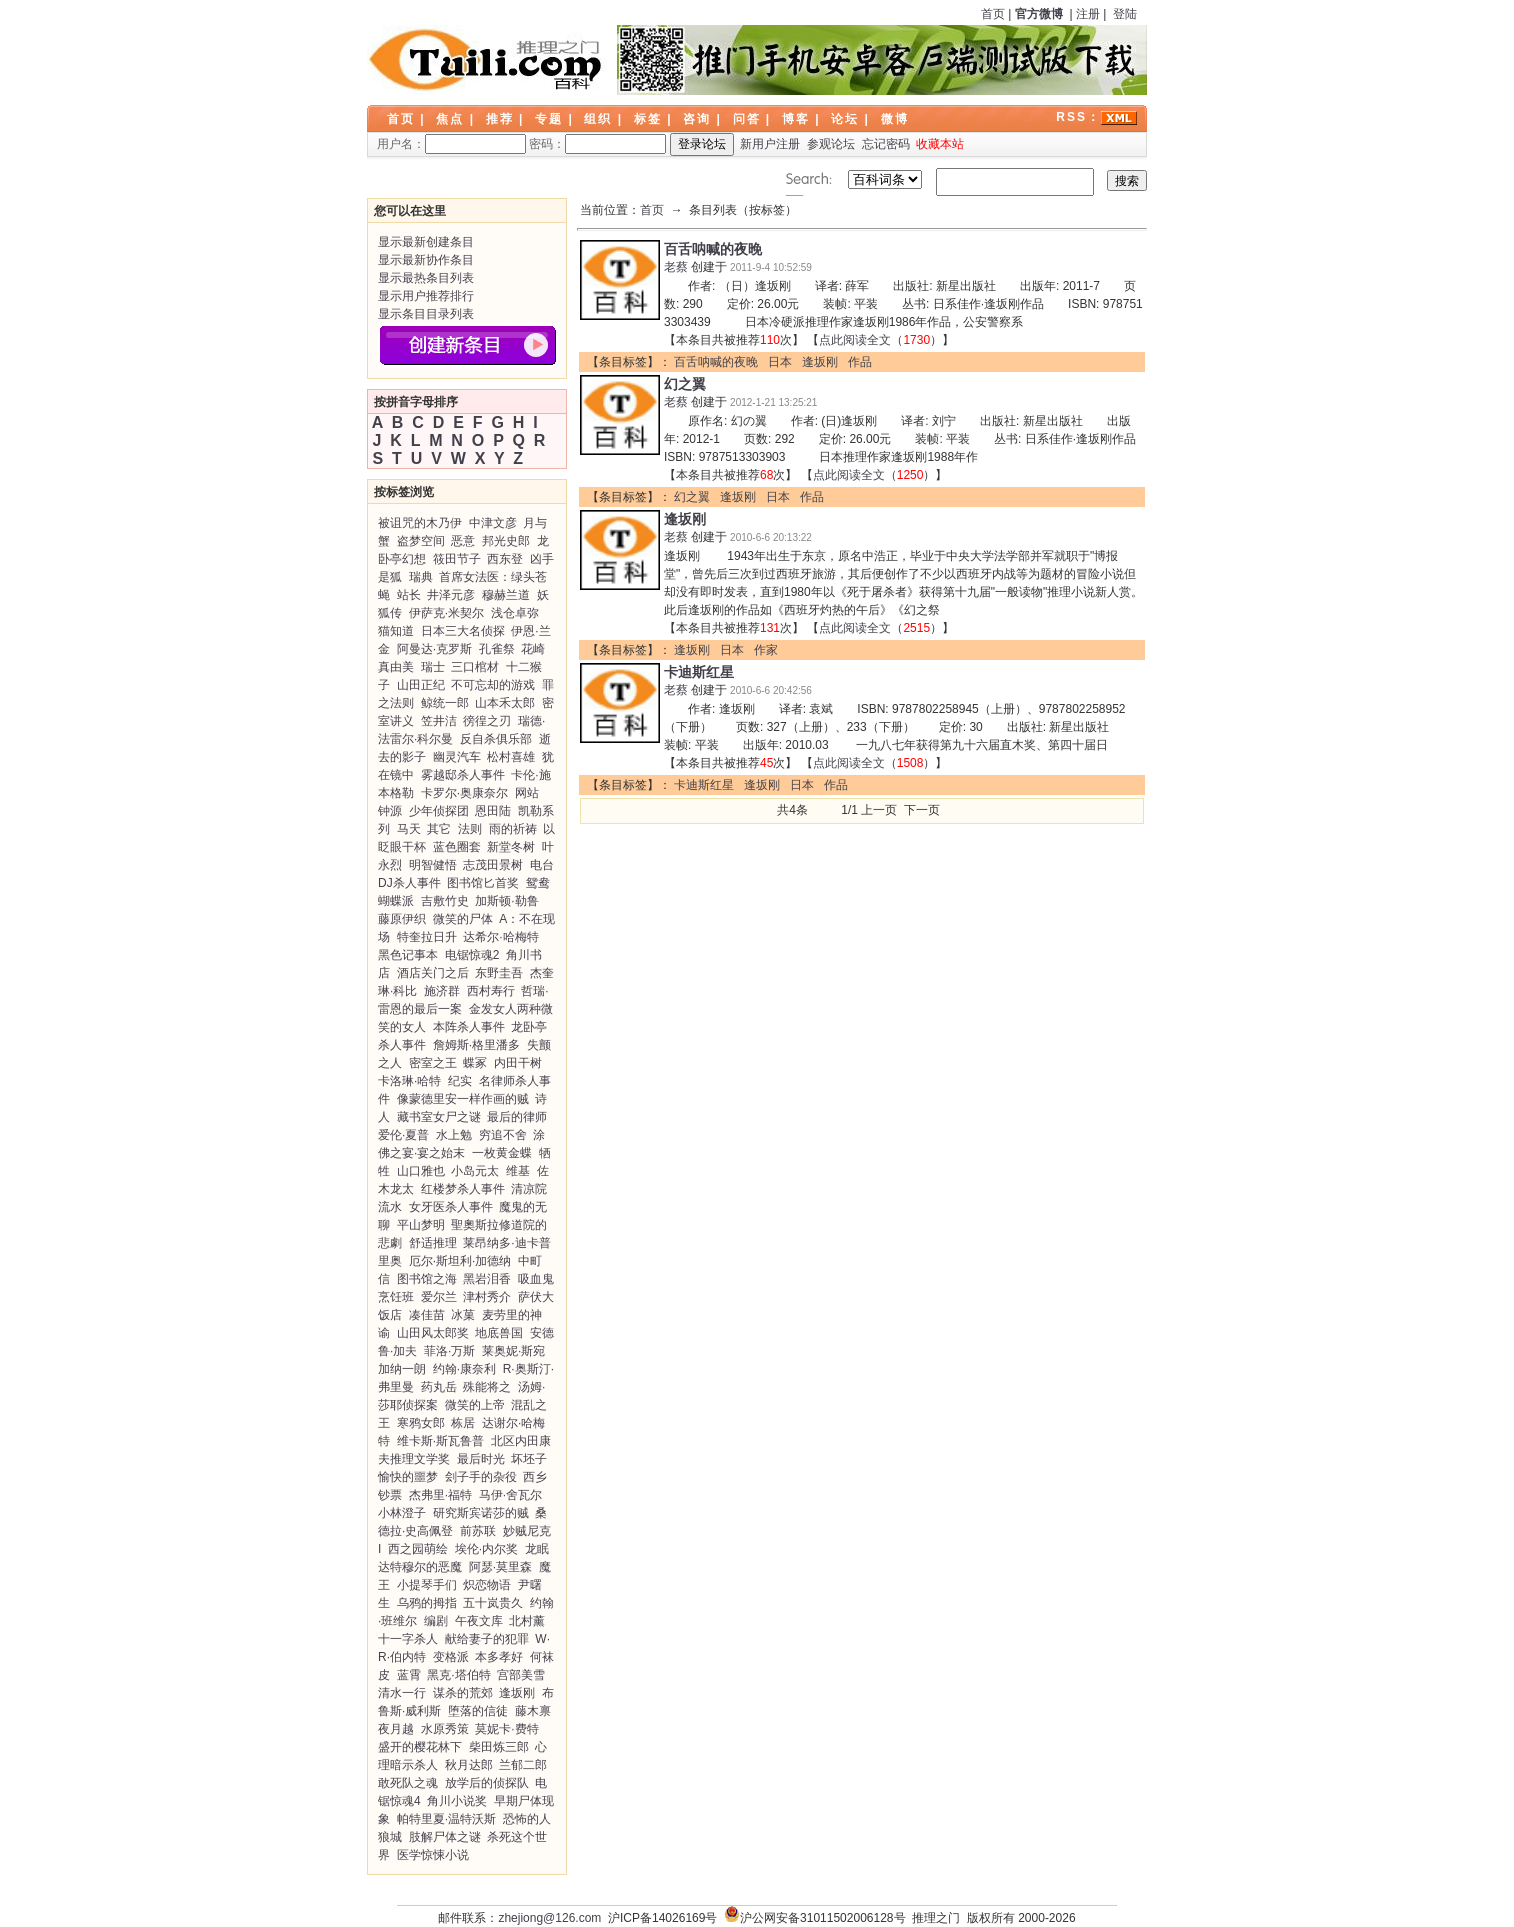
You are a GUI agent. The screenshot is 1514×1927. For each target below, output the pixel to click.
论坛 (845, 119)
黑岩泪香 (487, 1279)
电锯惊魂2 (472, 955)
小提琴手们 (427, 1585)
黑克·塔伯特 (458, 1675)
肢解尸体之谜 (445, 1837)
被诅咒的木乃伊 (420, 523)
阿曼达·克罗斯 (434, 649)
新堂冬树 (511, 847)
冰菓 (463, 1315)
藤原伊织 (402, 919)
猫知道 (396, 631)
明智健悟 (433, 865)
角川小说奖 (457, 1801)
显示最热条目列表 (426, 278)
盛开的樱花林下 (420, 1747)
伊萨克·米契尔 (446, 613)
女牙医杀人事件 (451, 1207)
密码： (597, 144)
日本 (780, 362)
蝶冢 (475, 1063)
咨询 (697, 119)
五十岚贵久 (493, 1603)
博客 (796, 119)
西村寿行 (491, 991)
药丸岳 (439, 1387)
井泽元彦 (451, 595)
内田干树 (518, 1063)
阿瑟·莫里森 (500, 1567)
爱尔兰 (439, 1297)
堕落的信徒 (478, 1711)
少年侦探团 (439, 811)
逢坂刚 (517, 1693)
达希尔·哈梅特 (500, 937)
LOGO (487, 60)
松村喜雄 (511, 757)
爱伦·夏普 (403, 1135)
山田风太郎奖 (433, 1333)
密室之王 (433, 1063)
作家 (766, 650)
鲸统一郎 (445, 703)
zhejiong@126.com (549, 1918)
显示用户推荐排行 (426, 296)
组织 (598, 119)
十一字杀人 (408, 1639)
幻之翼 (685, 384)
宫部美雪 (521, 1675)
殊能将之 (487, 1387)
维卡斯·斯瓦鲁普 (440, 1441)
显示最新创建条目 (426, 242)
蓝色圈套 (457, 847)
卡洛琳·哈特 (409, 1081)
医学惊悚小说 (433, 1855)
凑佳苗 (427, 1315)
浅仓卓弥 (515, 613)
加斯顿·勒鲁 (506, 901)
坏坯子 (529, 1459)
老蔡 (676, 267)
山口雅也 (421, 1171)
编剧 (436, 1621)
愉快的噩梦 (408, 1477)
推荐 (500, 119)
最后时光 (481, 1459)
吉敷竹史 (445, 901)
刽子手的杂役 (481, 1477)
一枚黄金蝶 (502, 1153)
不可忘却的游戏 (493, 685)
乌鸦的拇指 (427, 1603)
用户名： (451, 144)
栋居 (463, 1423)
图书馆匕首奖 (483, 883)
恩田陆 (493, 811)
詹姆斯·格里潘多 (476, 1045)
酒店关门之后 (433, 973)
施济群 (442, 991)
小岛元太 (475, 1171)
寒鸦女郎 (421, 1423)
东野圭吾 (499, 973)
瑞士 (433, 667)
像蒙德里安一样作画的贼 (463, 1099)
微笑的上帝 (475, 1405)
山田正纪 (421, 685)
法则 (470, 829)
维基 (518, 1171)
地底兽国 (499, 1333)
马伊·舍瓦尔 (510, 1495)
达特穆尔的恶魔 (420, 1567)
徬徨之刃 (487, 721)
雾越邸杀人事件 (463, 775)
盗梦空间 (421, 541)
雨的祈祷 (513, 829)
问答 (747, 119)
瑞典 (421, 577)
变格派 (451, 1657)
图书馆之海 (427, 1279)
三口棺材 (475, 667)
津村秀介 (487, 1297)
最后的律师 (517, 1117)
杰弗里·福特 (440, 1495)
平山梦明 (421, 1225)
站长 (409, 595)
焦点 (450, 119)
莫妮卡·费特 (506, 1729)
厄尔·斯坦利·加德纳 (460, 1261)
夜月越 (396, 1729)
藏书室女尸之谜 (439, 1117)
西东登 (505, 559)
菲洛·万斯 (449, 1351)
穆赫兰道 (506, 595)
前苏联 (478, 1531)
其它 (439, 829)
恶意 (463, 541)
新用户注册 (770, 144)
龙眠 (537, 1549)
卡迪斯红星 (699, 672)
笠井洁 (439, 721)
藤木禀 (533, 1711)
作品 (860, 362)
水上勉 (454, 1135)
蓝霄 (409, 1675)
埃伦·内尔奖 (486, 1549)
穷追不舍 (503, 1135)
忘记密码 (886, 144)
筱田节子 (457, 559)
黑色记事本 (408, 955)
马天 (409, 829)
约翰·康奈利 (464, 1369)
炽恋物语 (487, 1585)
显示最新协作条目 (426, 260)
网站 (527, 793)
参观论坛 (831, 144)
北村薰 (527, 1621)
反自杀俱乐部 (496, 739)
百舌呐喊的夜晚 (713, 249)
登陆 (1125, 14)
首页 (993, 14)
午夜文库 (479, 1621)
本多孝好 (499, 1657)
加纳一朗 (402, 1369)
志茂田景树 (493, 865)
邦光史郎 (506, 541)
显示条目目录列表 (426, 314)
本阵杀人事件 (469, 1027)
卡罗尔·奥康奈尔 (464, 793)
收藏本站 (940, 144)
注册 (1088, 14)
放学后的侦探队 (487, 1783)
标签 (648, 119)
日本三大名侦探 (463, 631)
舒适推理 (433, 1243)
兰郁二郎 (523, 1765)
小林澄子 (402, 1513)
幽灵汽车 (457, 757)
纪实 (460, 1081)
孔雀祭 (497, 649)
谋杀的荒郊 (463, 1693)
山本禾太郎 (505, 703)
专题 (549, 119)
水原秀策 (445, 1729)
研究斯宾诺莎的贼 (481, 1513)
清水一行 (402, 1693)
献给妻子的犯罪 (487, 1639)
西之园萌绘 (418, 1549)
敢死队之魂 (408, 1783)
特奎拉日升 (427, 937)
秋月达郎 (469, 1765)
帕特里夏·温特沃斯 (446, 1819)
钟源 (390, 811)
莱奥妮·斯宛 (513, 1351)
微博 (895, 119)
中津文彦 (493, 523)
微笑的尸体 (463, 919)
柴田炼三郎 (499, 1747)
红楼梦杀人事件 (463, 1189)
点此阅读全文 (855, 340)
